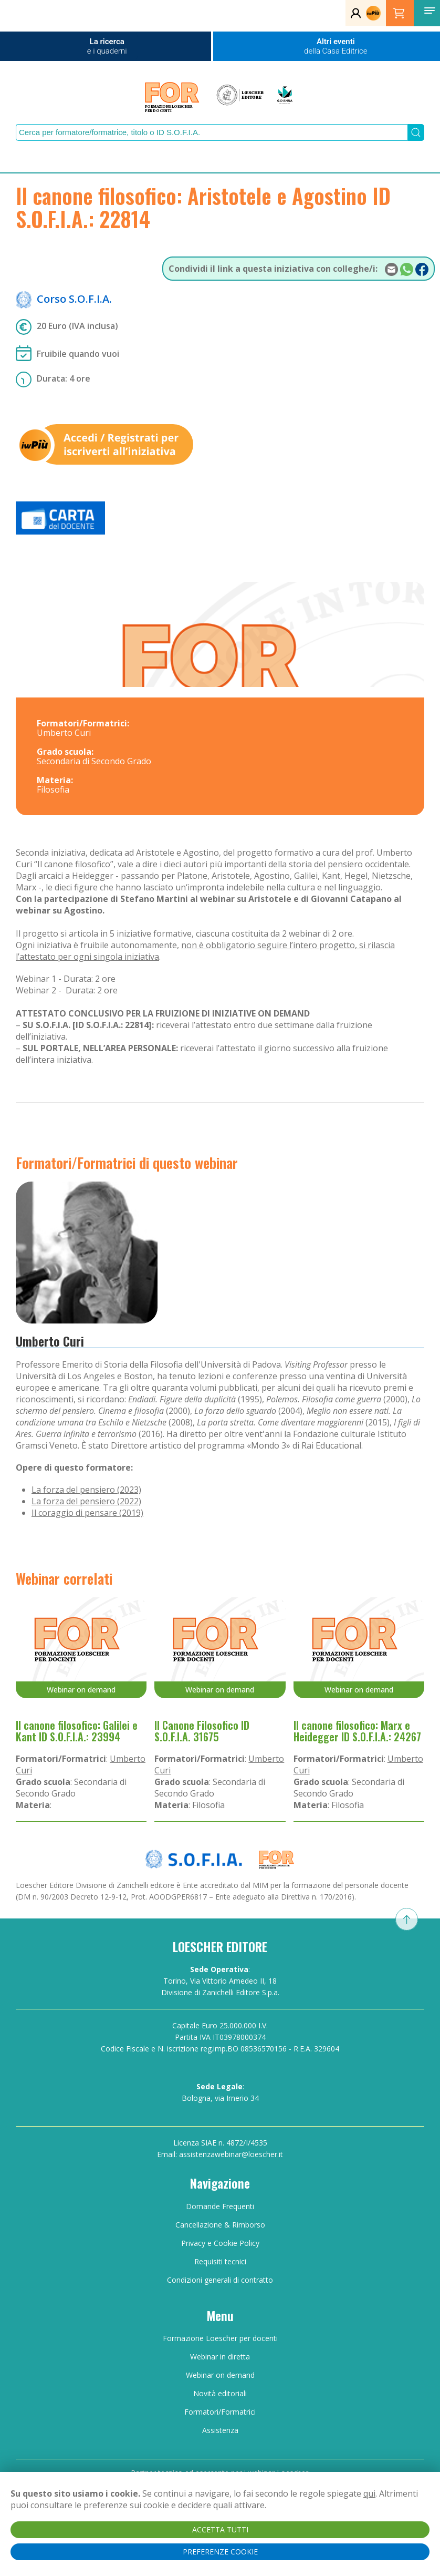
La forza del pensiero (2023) (86, 1489)
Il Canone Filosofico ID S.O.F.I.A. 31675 (201, 1730)
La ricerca (107, 46)
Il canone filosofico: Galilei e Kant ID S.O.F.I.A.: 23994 (77, 1730)
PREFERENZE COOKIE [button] (220, 2552)
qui (369, 2493)
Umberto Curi (50, 1340)
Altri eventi (335, 46)
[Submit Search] (415, 132)
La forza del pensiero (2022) (86, 1501)
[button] (429, 10)
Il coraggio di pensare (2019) (87, 1512)
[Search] (211, 132)
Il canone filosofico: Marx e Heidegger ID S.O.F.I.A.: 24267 (357, 1730)
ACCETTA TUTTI (220, 2529)
